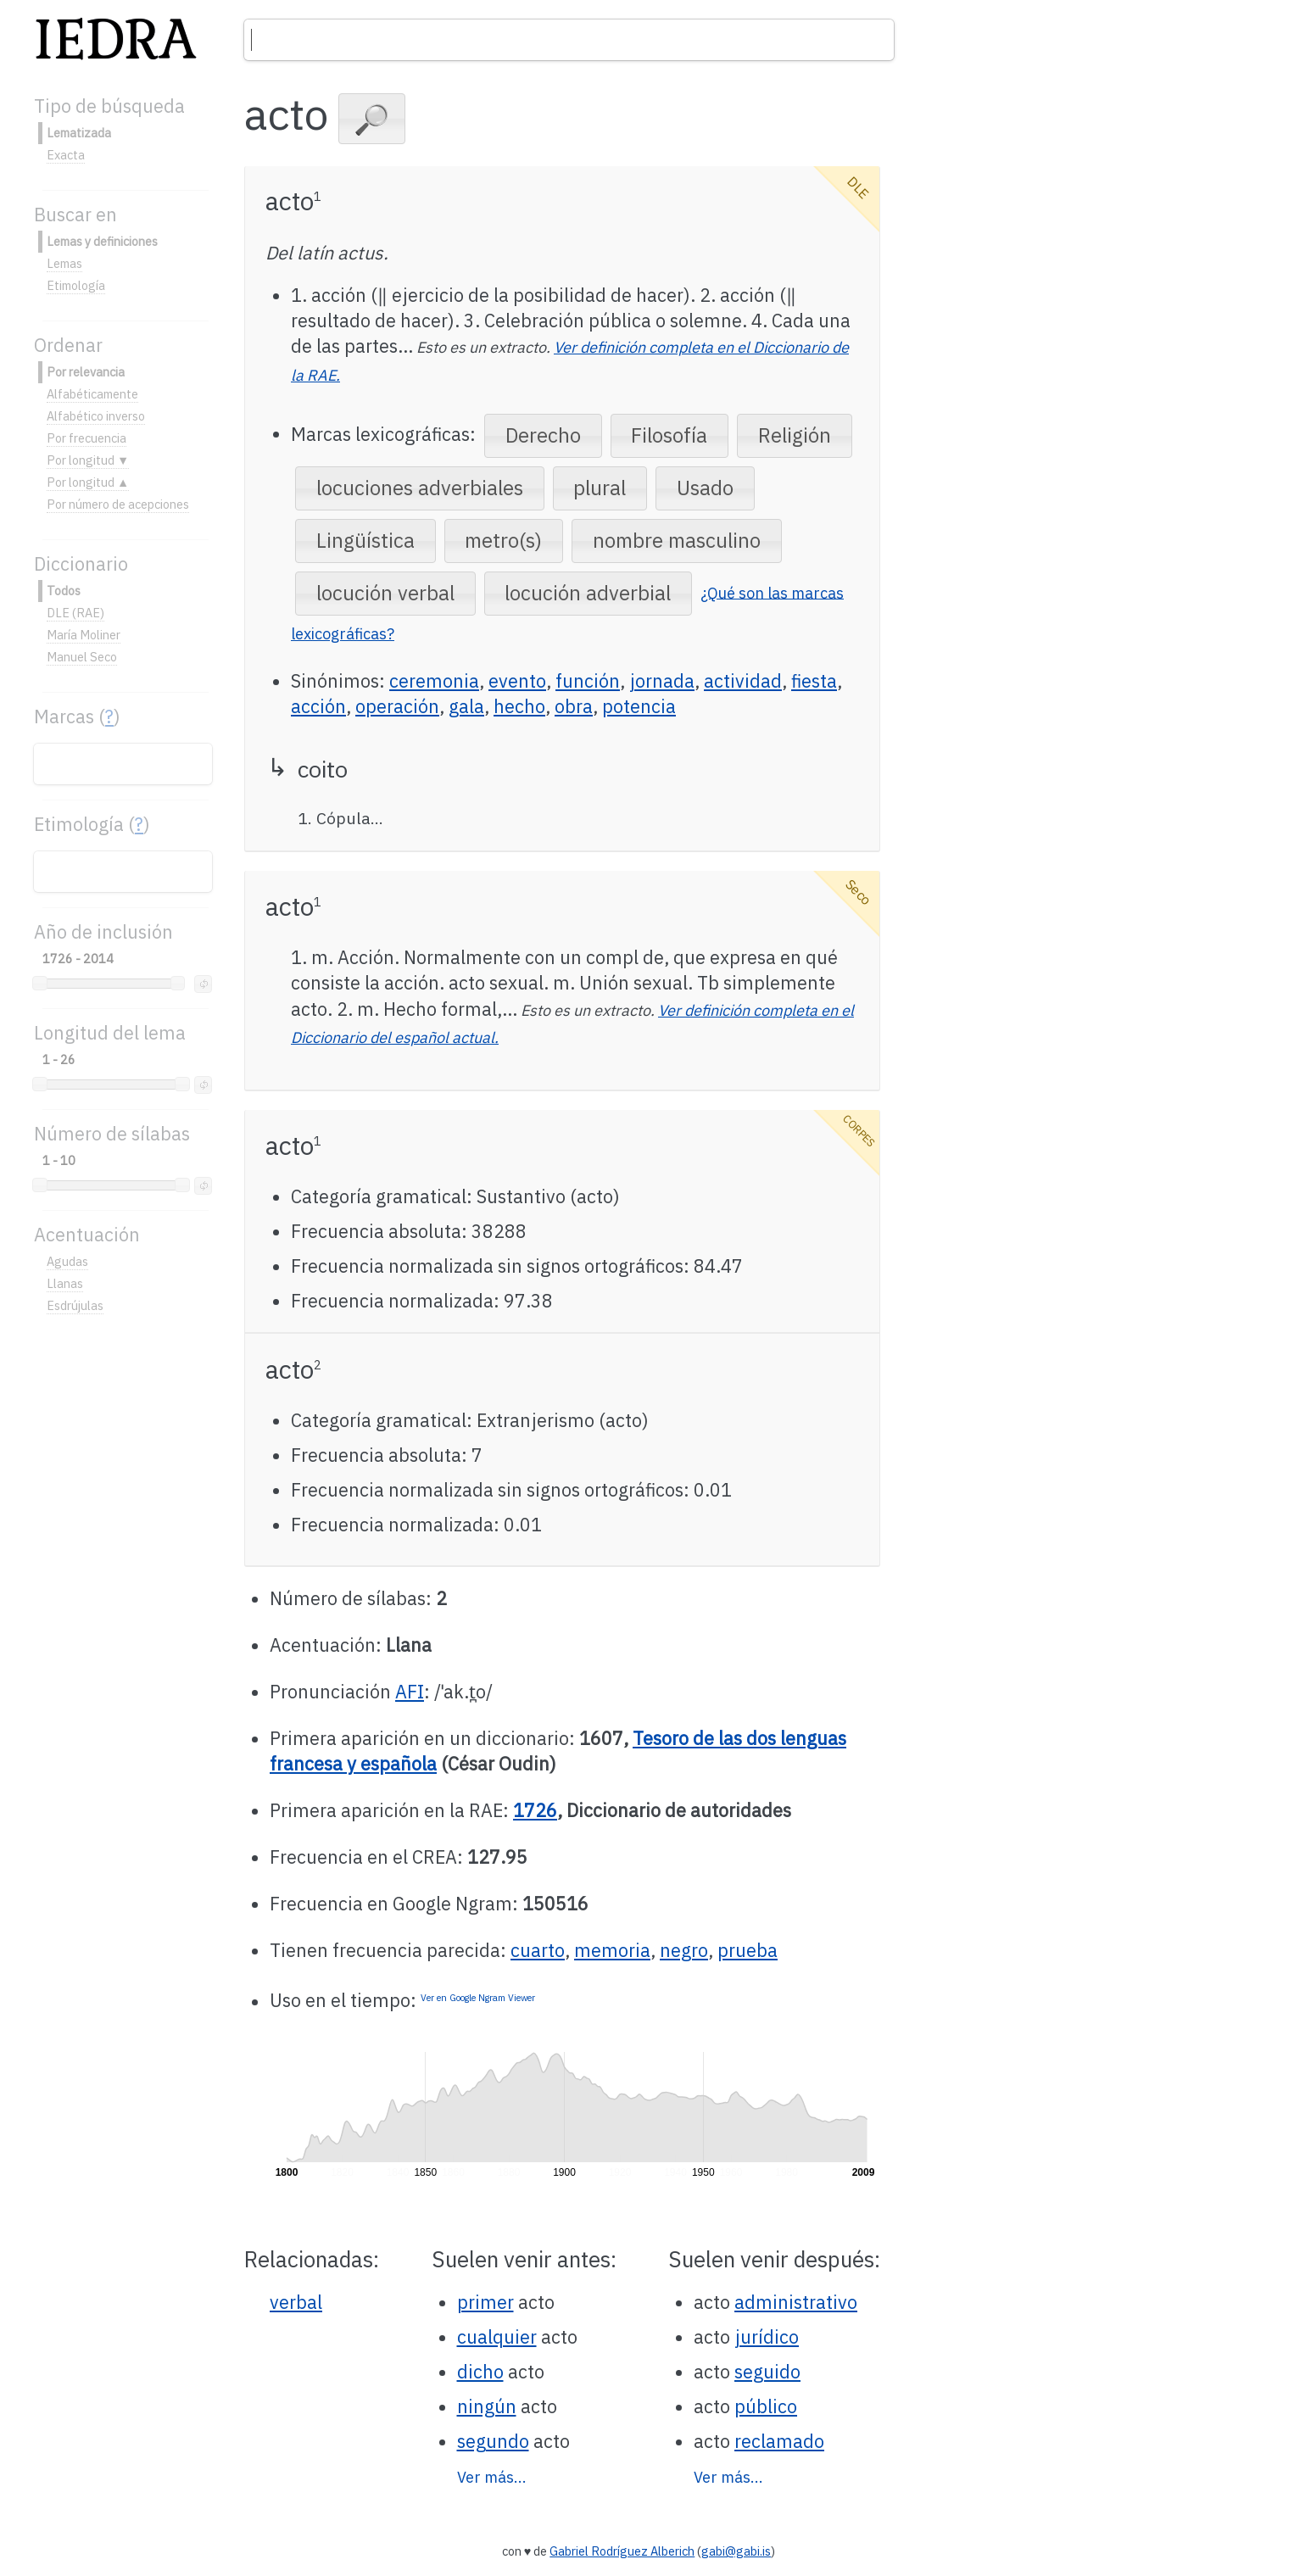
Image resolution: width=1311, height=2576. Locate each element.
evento (517, 681)
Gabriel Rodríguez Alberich (622, 2551)
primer (485, 2302)
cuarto (537, 1950)
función (587, 681)
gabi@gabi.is (736, 2551)
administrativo (795, 2302)
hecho (519, 706)
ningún (486, 2406)
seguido (767, 2372)
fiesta (814, 681)
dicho (480, 2372)
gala (466, 706)
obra (574, 706)
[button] (371, 118)
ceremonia (434, 681)
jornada (662, 681)
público (765, 2406)
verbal (296, 2302)
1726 (535, 1810)
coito (323, 768)
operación (397, 706)
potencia (639, 706)
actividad (743, 681)
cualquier (497, 2337)
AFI (409, 1691)
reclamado (779, 2441)
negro (684, 1950)
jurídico (766, 2337)
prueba (747, 1950)
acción (318, 706)
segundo (493, 2441)
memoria (612, 1950)
